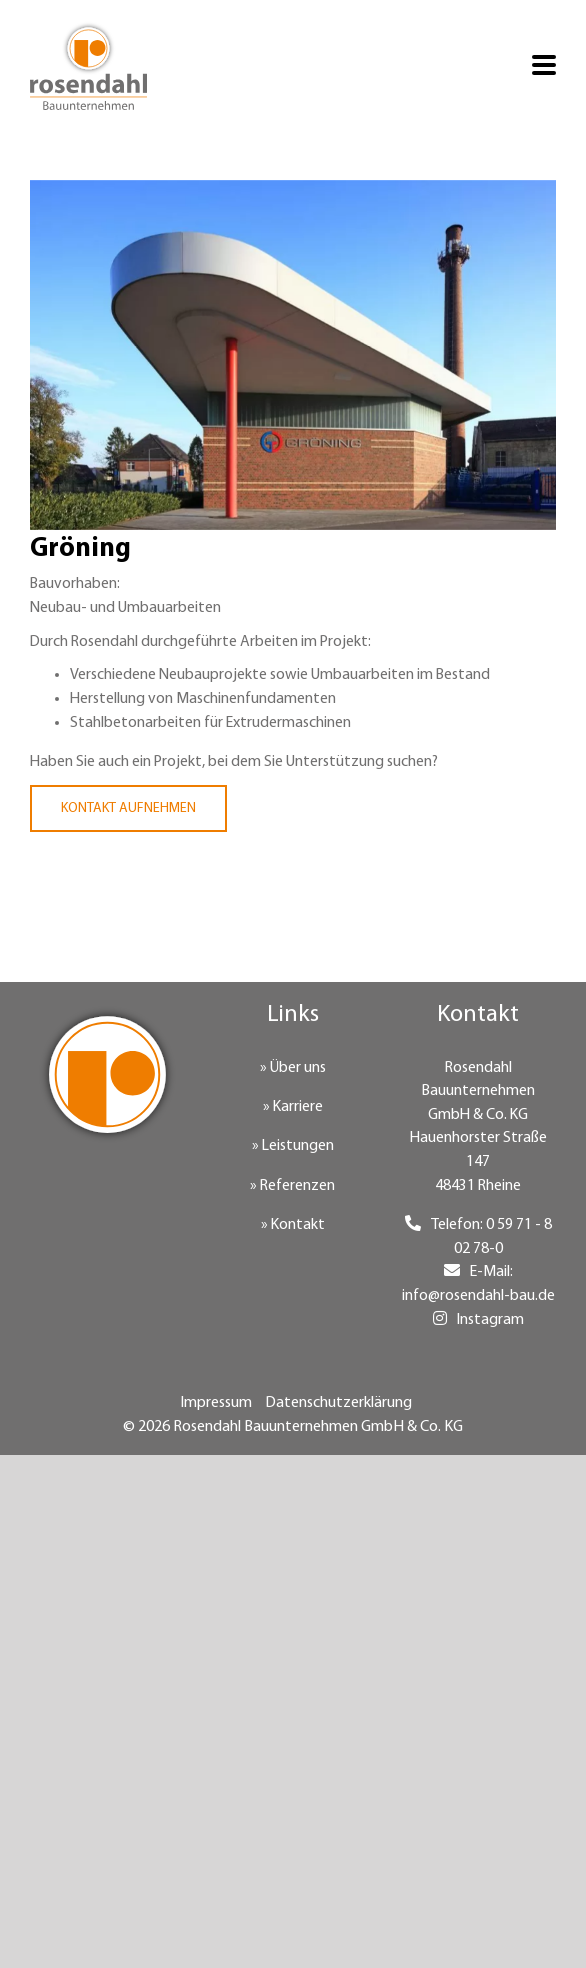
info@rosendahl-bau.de (478, 1296)
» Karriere (293, 1107)
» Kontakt (293, 1225)
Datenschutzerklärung (338, 1403)
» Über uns (293, 1068)
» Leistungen (293, 1146)
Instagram (490, 1320)
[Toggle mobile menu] (544, 66)
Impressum (216, 1403)
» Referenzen (292, 1186)
